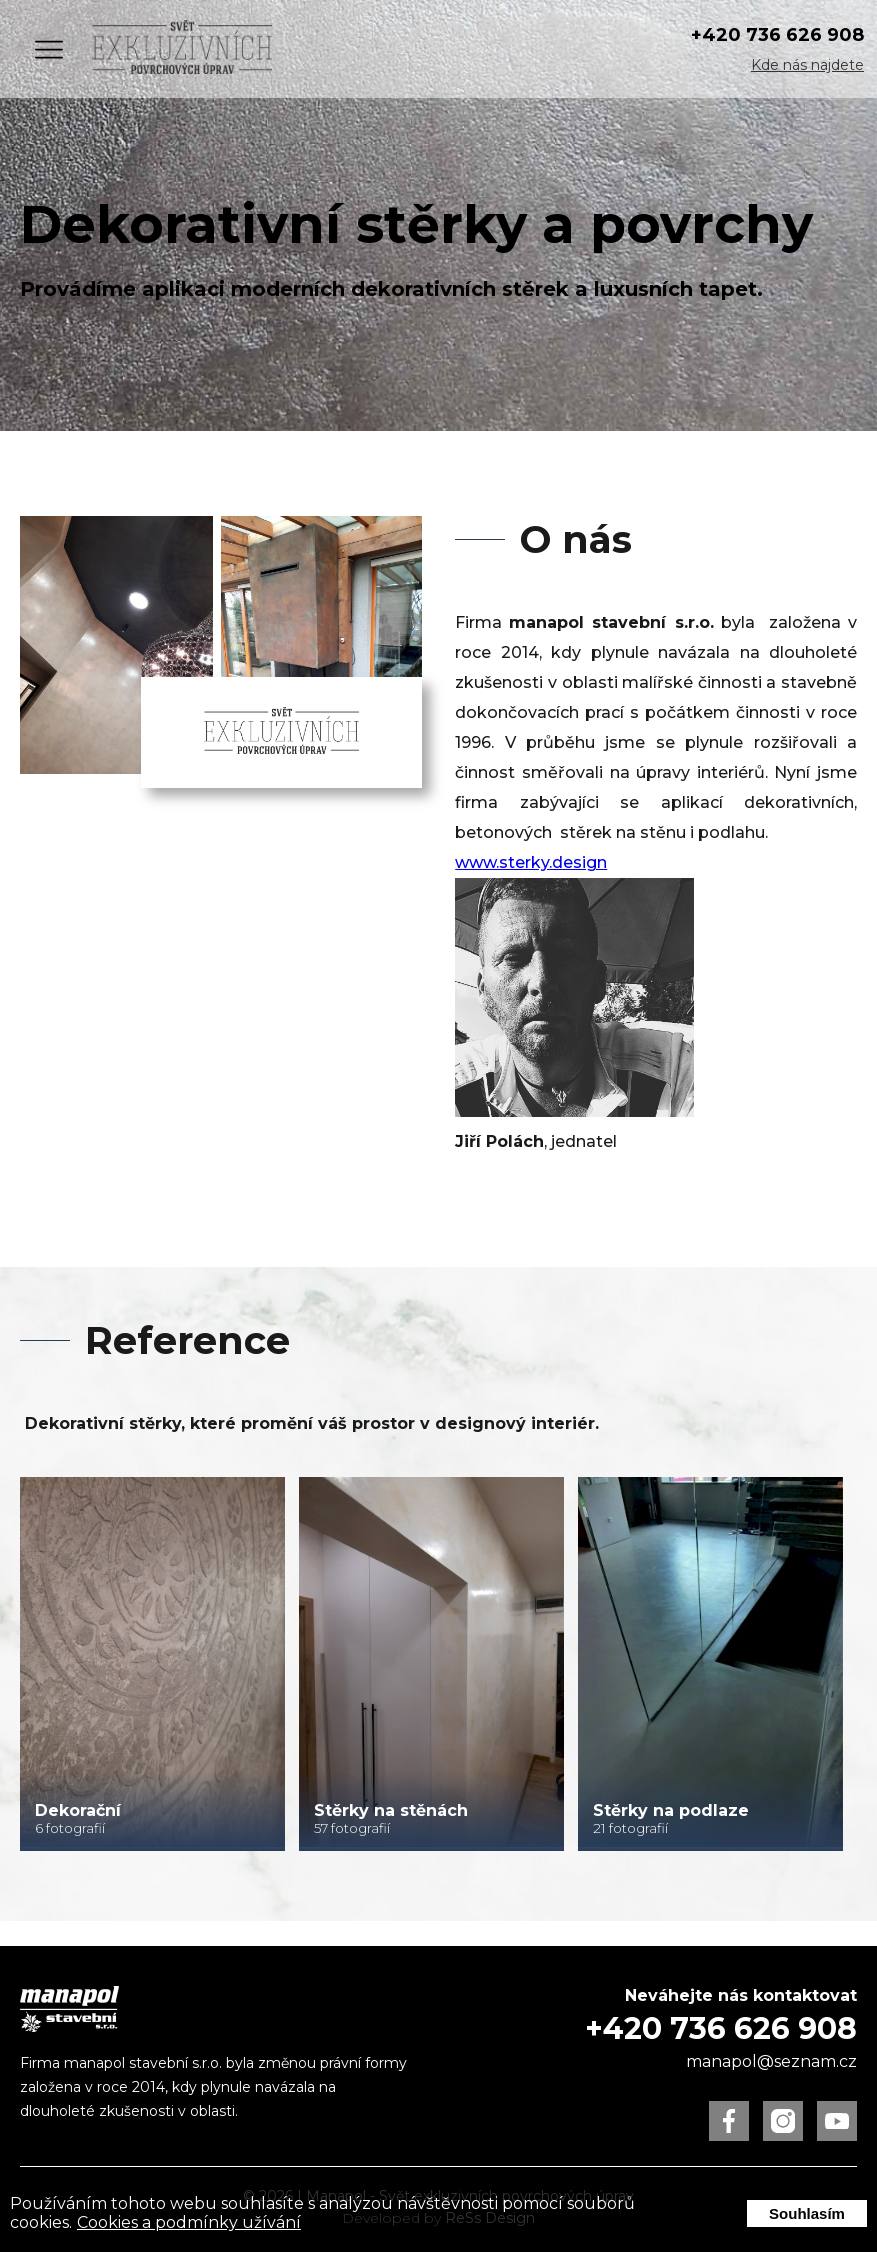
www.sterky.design (531, 862)
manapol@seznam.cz (771, 2061)
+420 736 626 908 (777, 35)
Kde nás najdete (807, 65)
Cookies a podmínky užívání (189, 2222)
